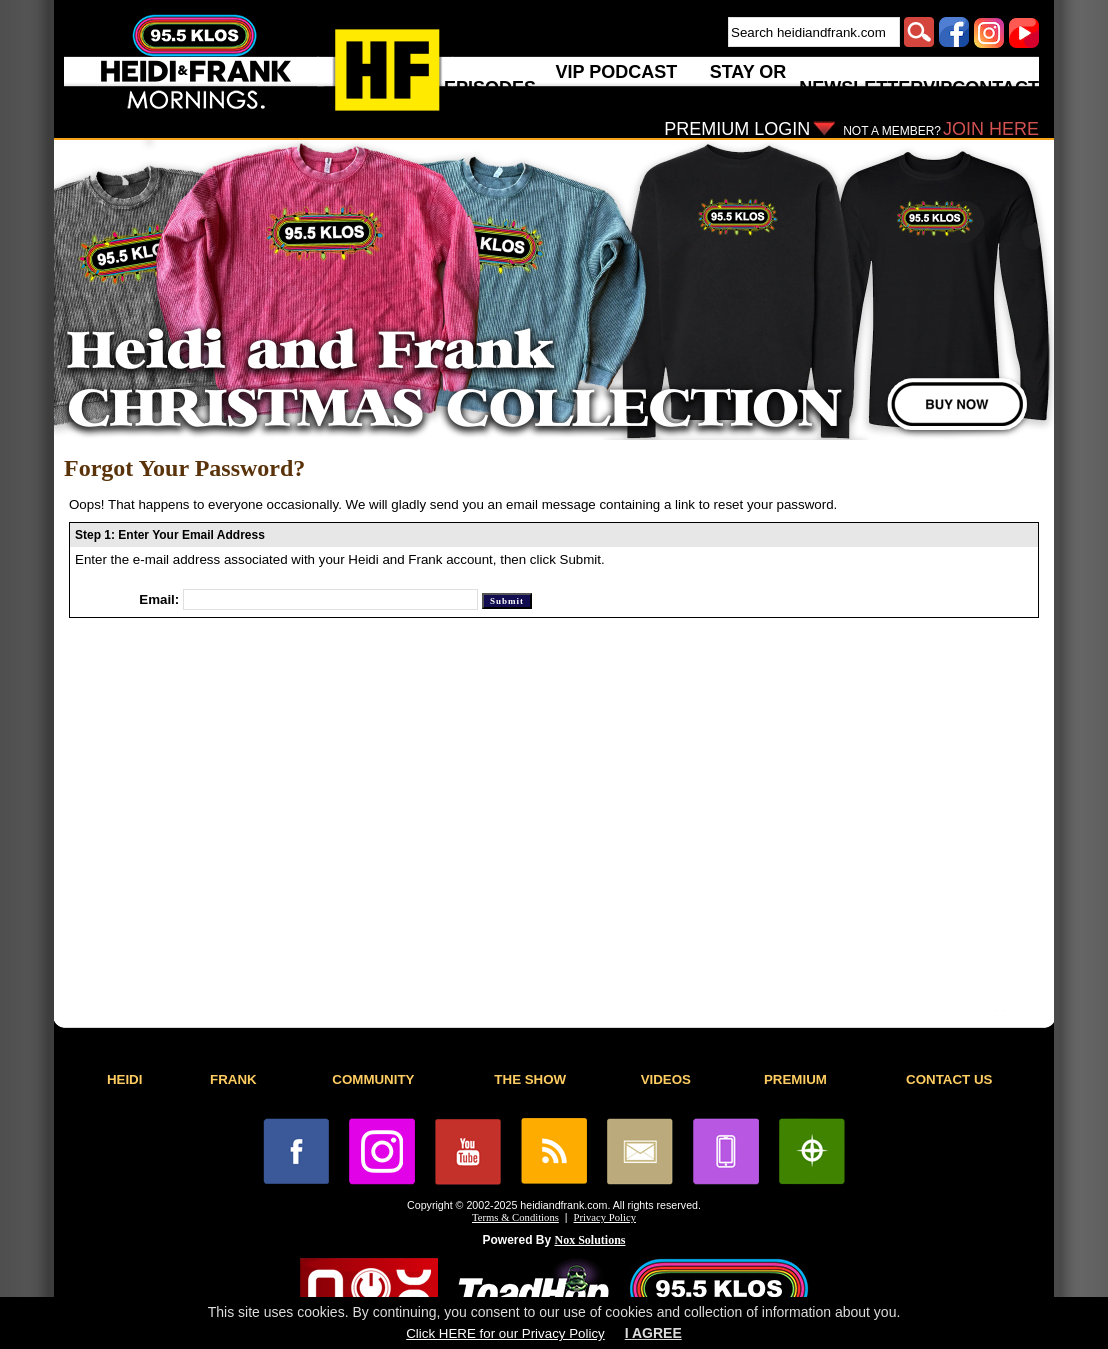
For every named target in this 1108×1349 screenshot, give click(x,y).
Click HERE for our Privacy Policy (505, 1333)
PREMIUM (795, 1079)
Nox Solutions (590, 1240)
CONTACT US (949, 1079)
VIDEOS (666, 1079)
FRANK (233, 1079)
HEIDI (125, 1079)
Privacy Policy (605, 1217)
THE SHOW (530, 1079)
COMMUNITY (373, 1079)
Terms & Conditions (515, 1217)
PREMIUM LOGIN (737, 129)
